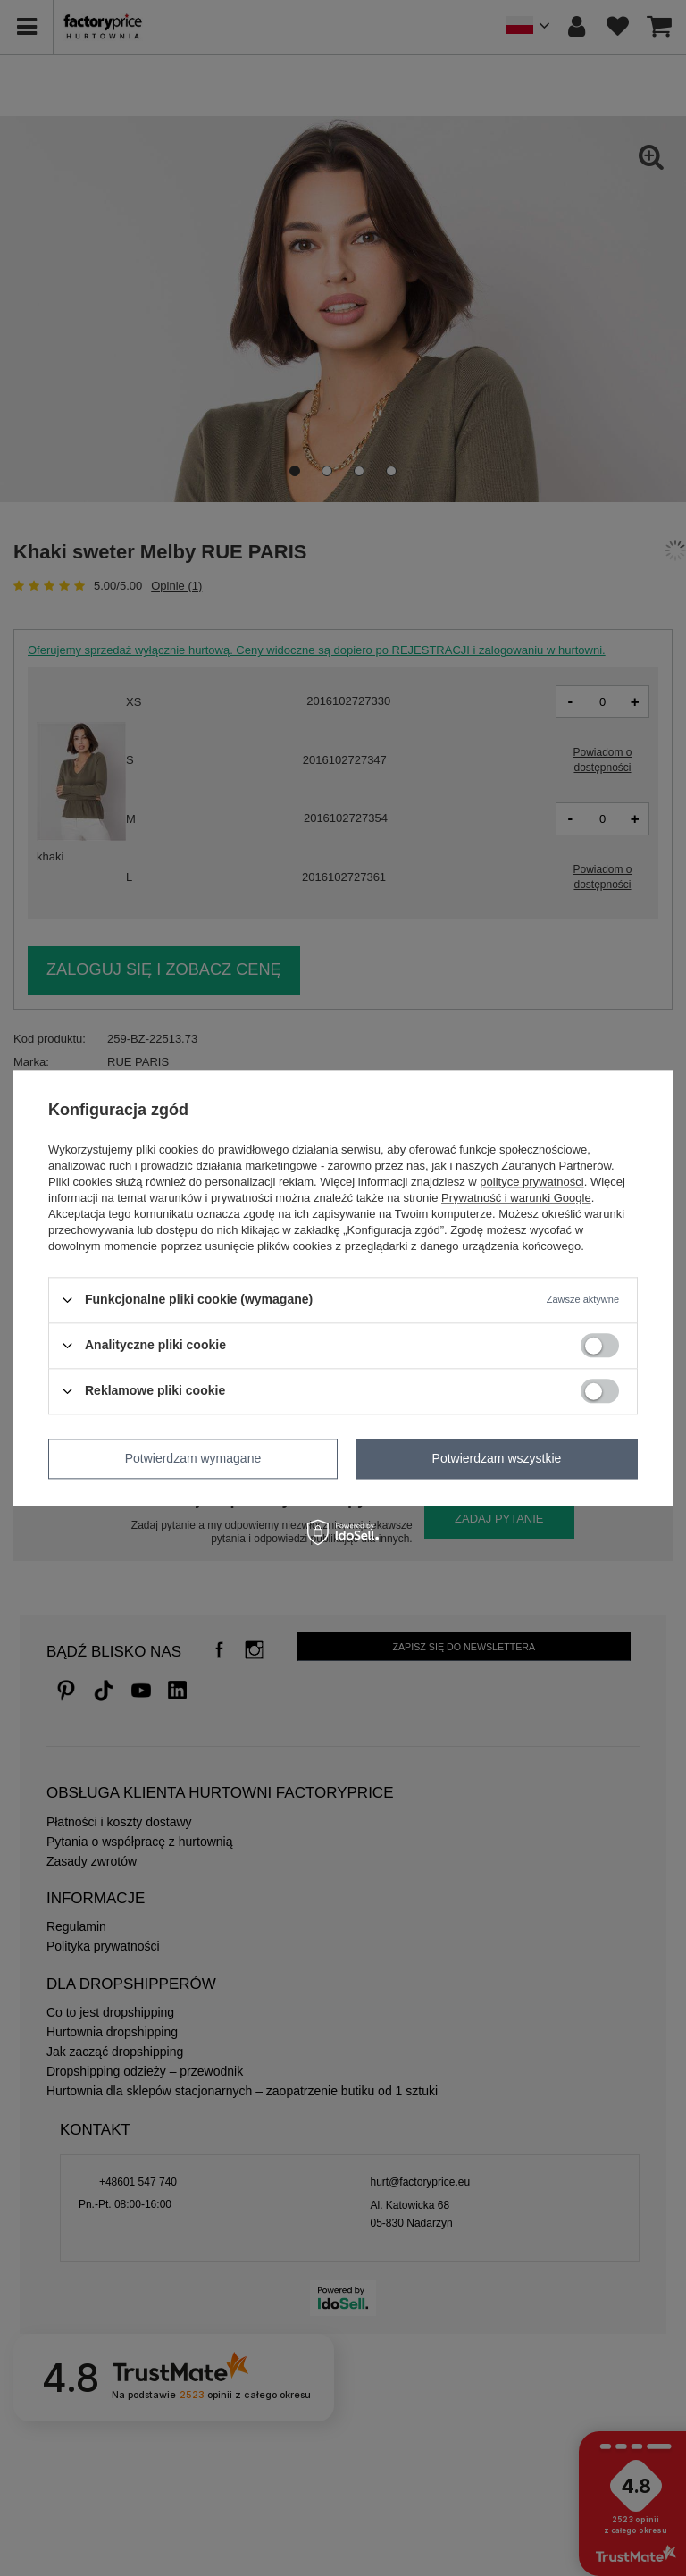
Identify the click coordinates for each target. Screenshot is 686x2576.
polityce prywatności (531, 1181)
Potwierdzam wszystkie (497, 1458)
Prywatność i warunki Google (516, 1197)
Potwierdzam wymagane (193, 1458)
